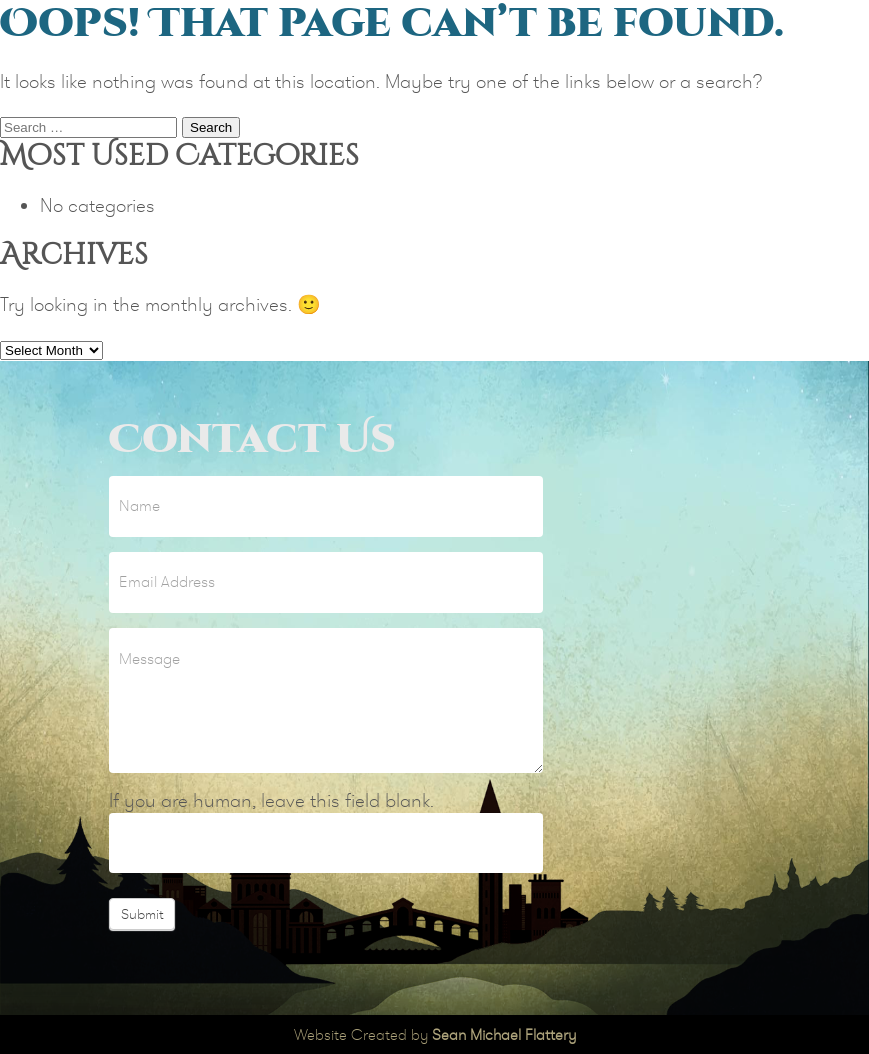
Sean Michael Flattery (504, 1034)
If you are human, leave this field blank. (271, 800)
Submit (142, 914)
